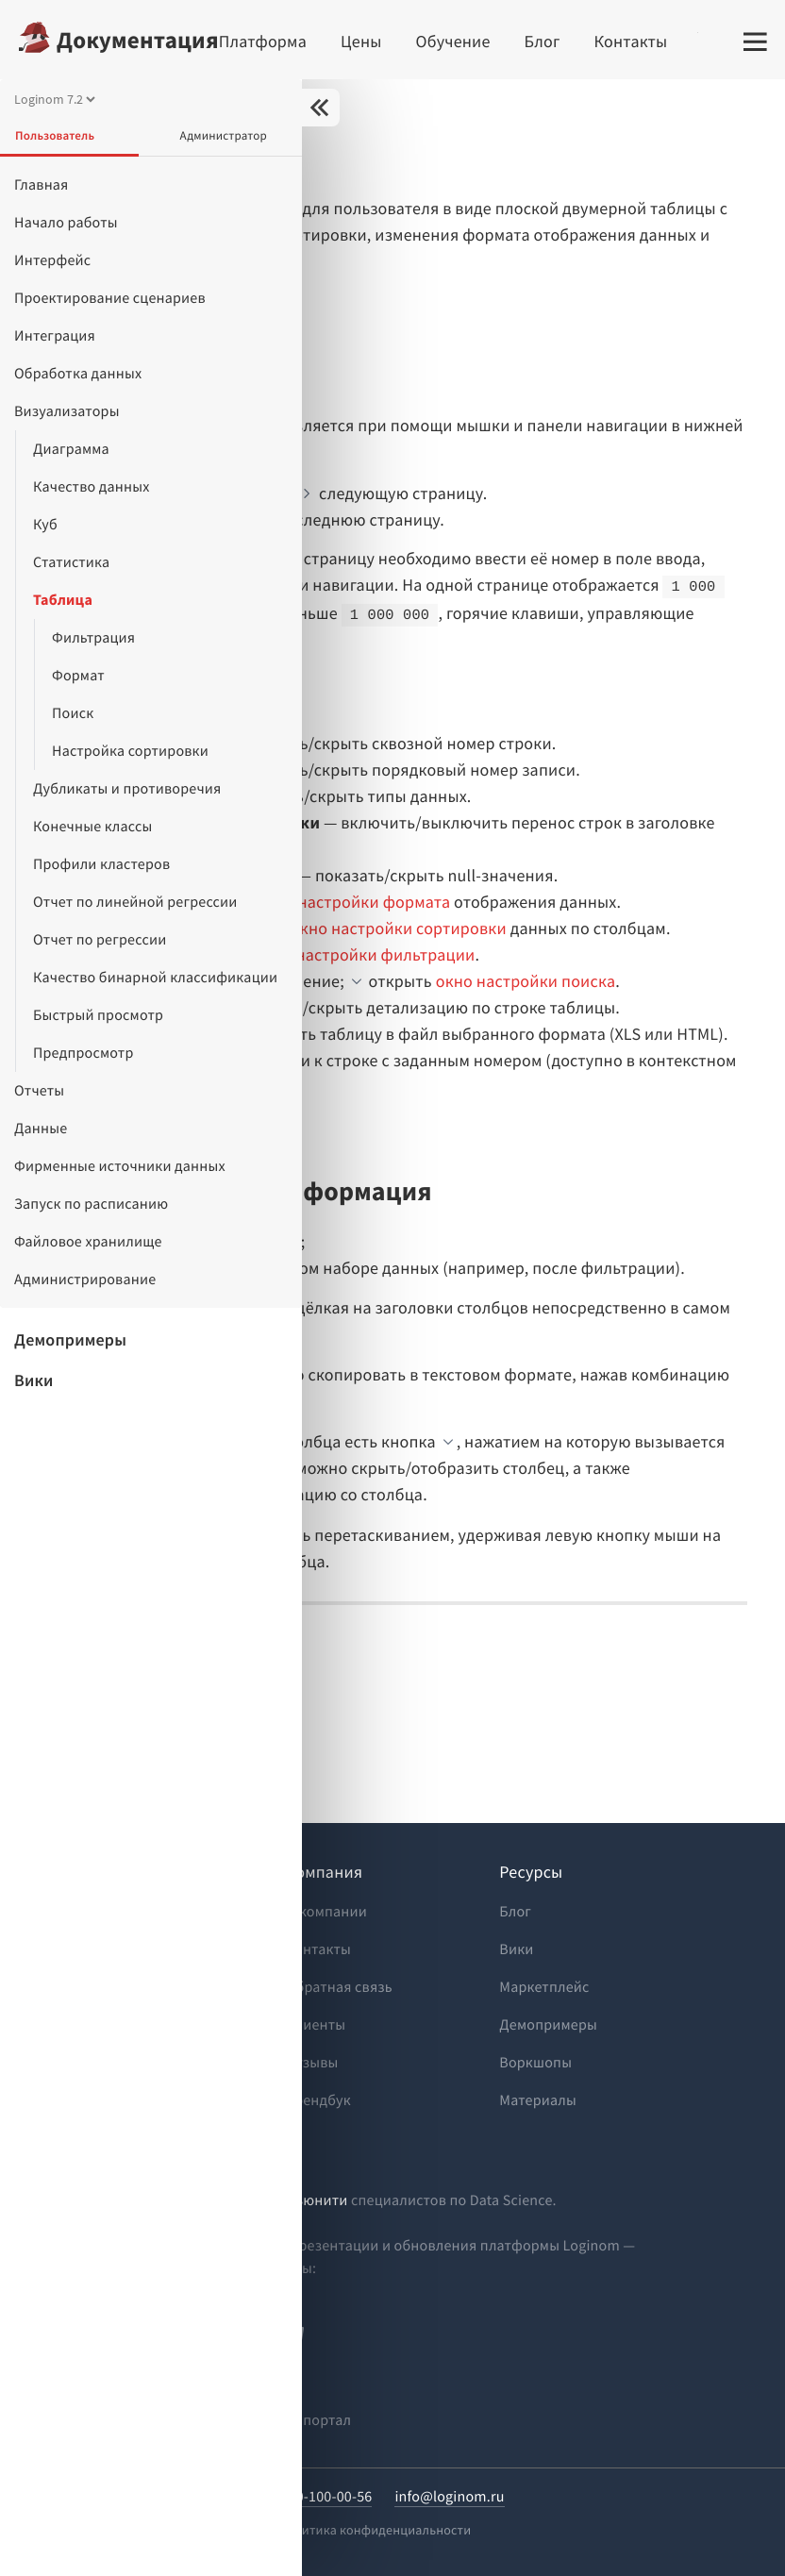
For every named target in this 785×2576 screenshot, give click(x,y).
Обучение (453, 41)
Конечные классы (92, 826)
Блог (542, 41)
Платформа (263, 41)
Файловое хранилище (88, 1241)
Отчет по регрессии (99, 939)
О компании (326, 1911)
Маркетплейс (544, 1987)
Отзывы (312, 2062)
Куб (45, 524)
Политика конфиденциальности (374, 2529)
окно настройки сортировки (399, 928)
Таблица (62, 600)
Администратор (223, 135)
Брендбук (318, 2100)
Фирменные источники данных (119, 1166)
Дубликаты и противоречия (127, 788)
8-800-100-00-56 (320, 2496)
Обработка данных (78, 373)
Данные (40, 1128)
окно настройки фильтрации (365, 954)
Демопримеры (70, 1339)
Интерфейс (52, 260)
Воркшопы (535, 2062)
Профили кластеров (101, 864)
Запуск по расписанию (91, 1204)
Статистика (71, 562)
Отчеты (39, 1090)
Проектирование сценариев (110, 298)
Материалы (537, 2100)
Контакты (631, 41)
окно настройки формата (353, 901)
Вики (34, 1380)
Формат (78, 675)
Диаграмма (71, 449)
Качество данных (91, 486)
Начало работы (66, 222)
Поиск (72, 713)
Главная (41, 185)
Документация (138, 40)
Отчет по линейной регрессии (135, 902)
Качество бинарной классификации (155, 977)
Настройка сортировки (130, 751)
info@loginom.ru (449, 2496)
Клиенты (316, 2025)
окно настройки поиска (525, 981)
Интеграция (54, 335)
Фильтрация (93, 637)
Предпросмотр (83, 1053)
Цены (361, 41)
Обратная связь (339, 1987)
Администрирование (85, 1279)
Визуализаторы (67, 411)
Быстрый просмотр (98, 1015)
